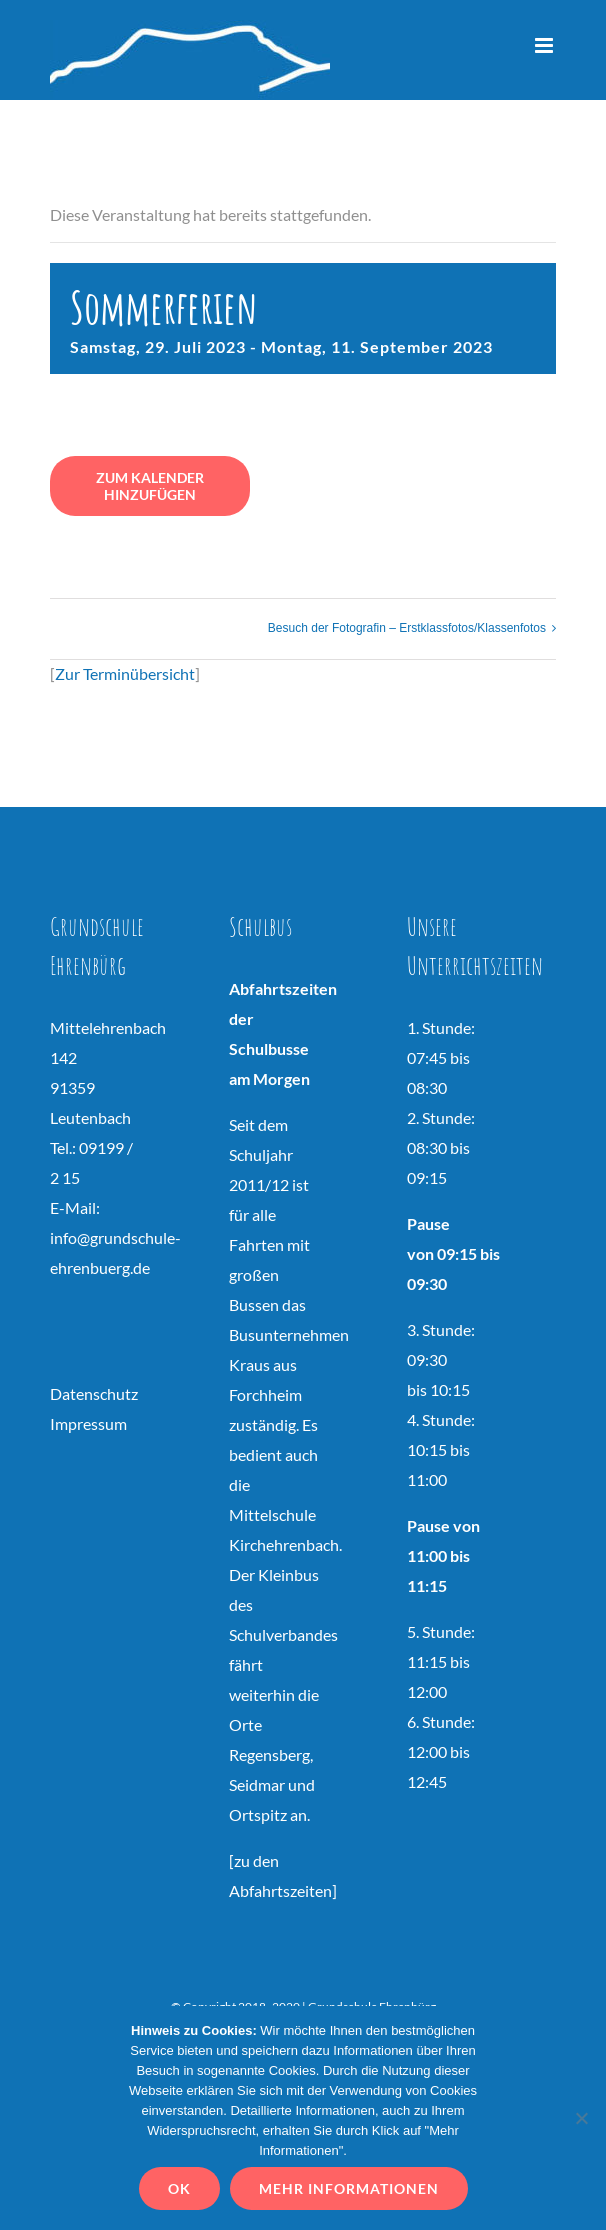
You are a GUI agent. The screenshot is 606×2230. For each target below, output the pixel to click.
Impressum (88, 1423)
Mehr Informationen (349, 2188)
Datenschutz (94, 1393)
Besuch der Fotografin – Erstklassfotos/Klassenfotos (407, 628)
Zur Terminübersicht (125, 673)
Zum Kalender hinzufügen (150, 486)
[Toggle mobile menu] (545, 45)
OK (179, 2188)
